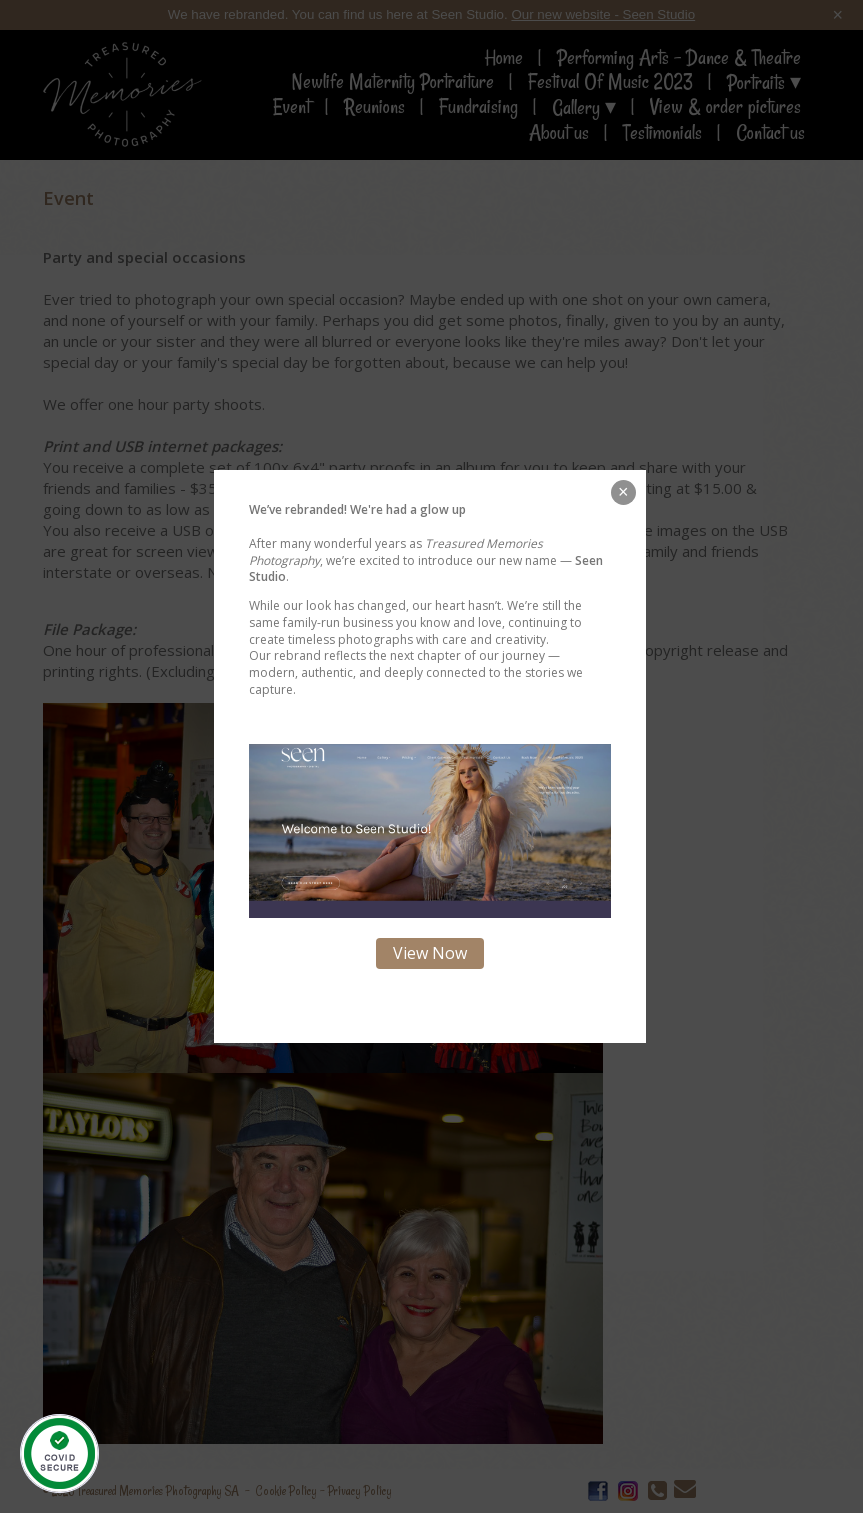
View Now (430, 953)
